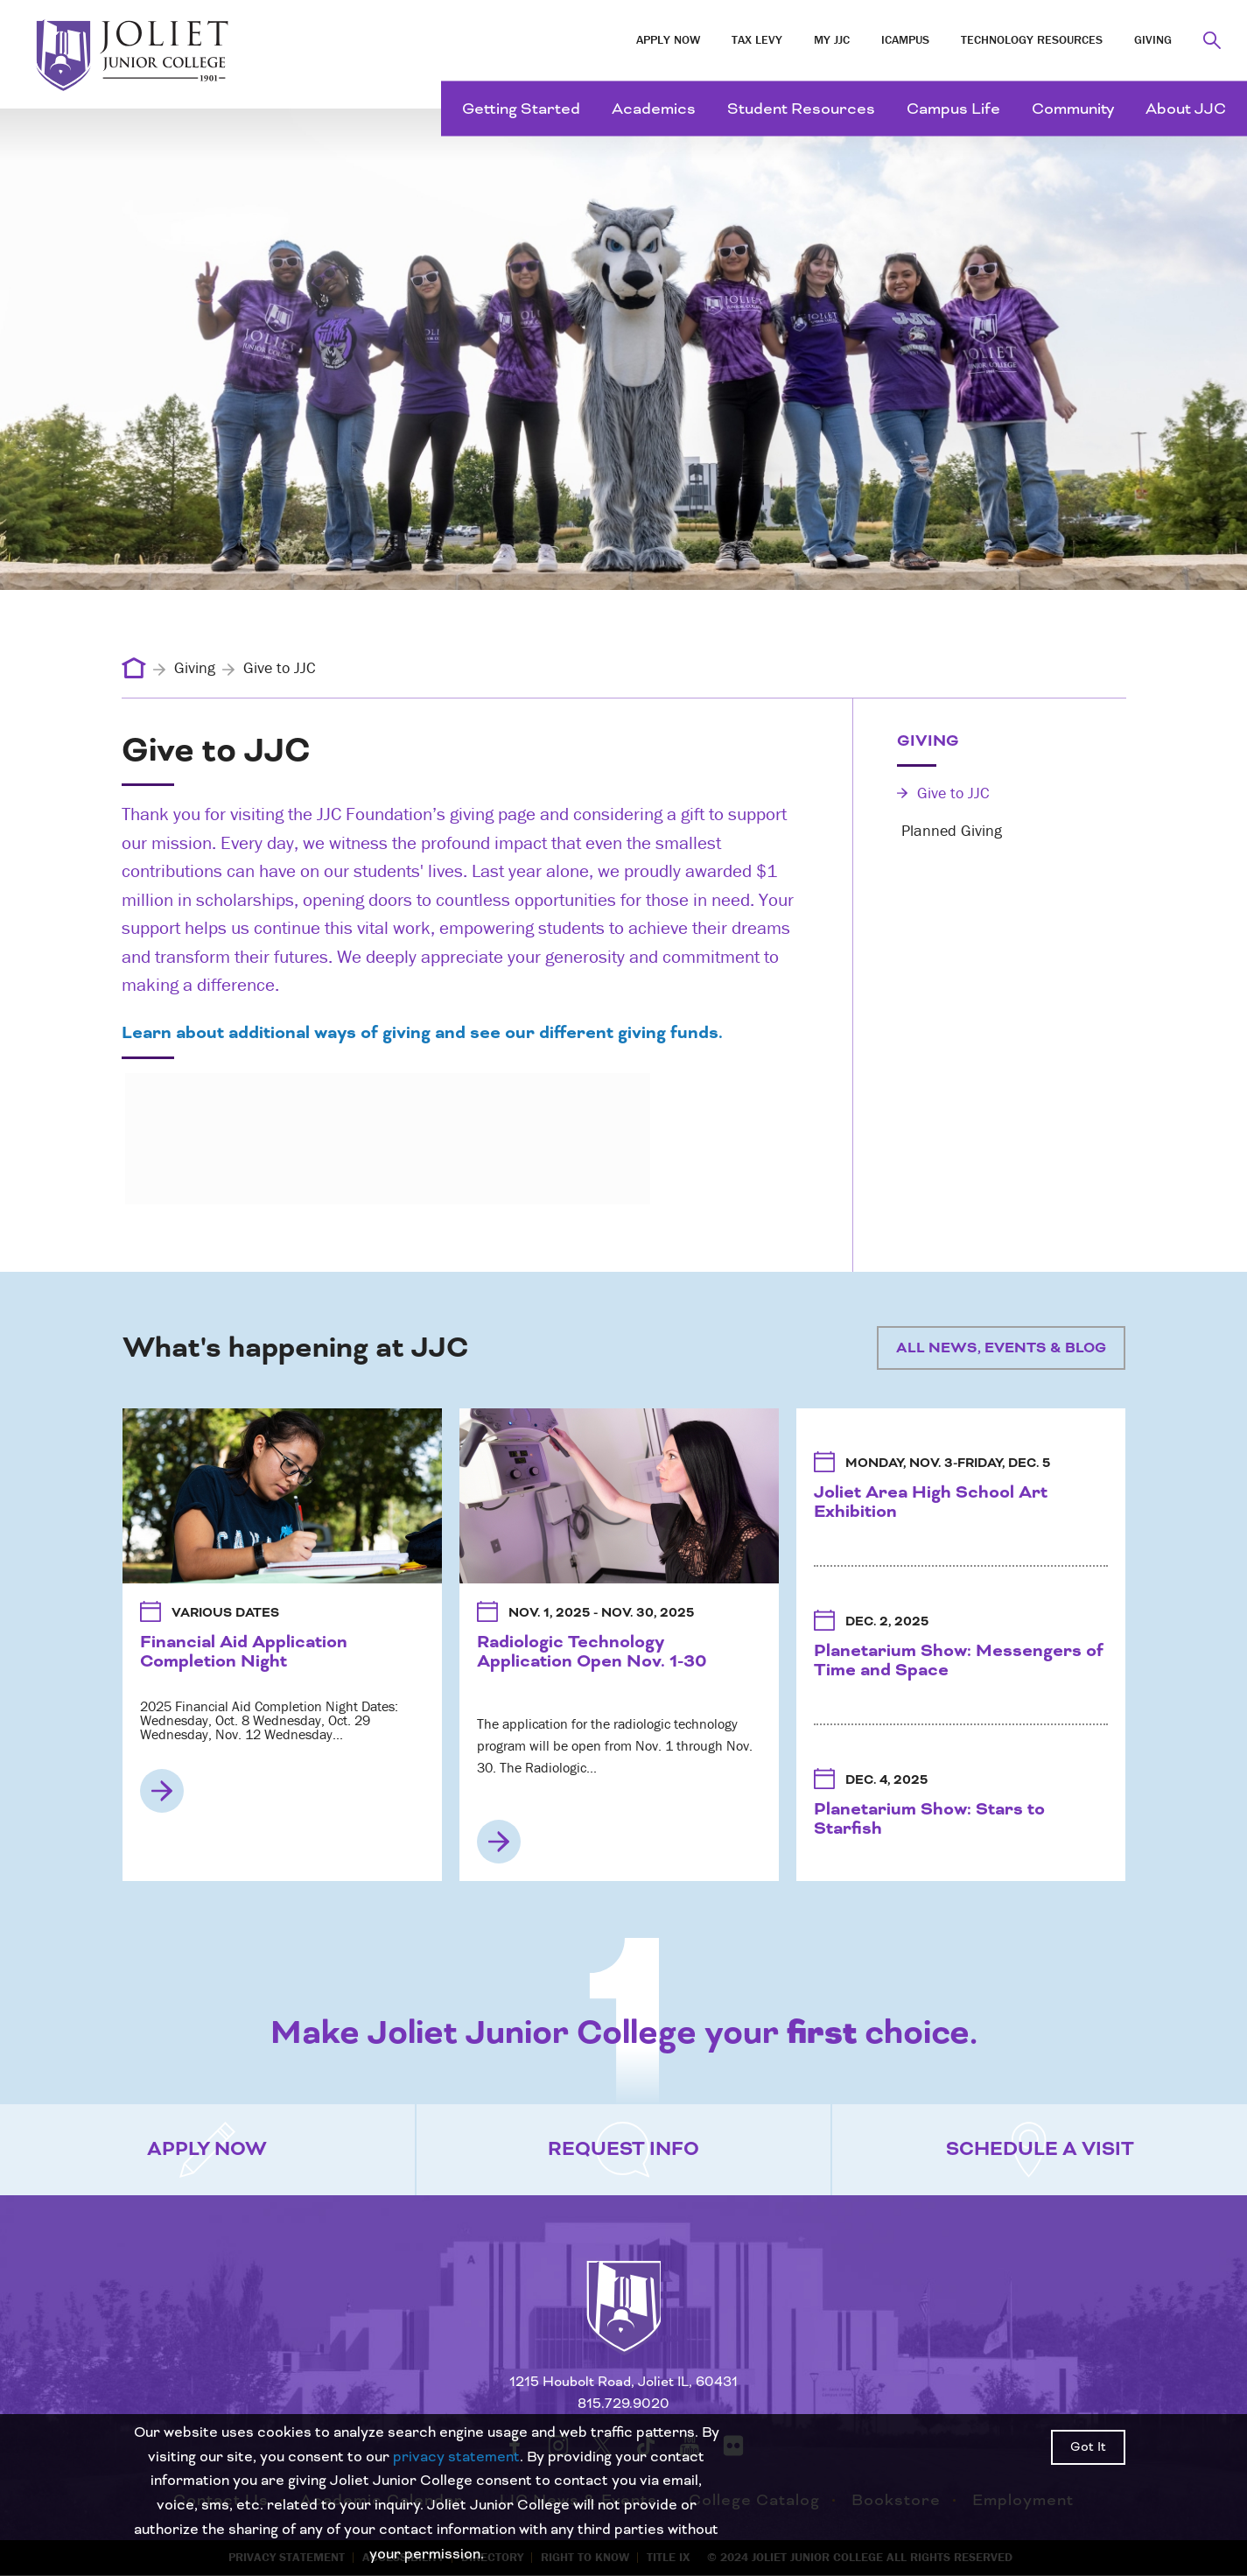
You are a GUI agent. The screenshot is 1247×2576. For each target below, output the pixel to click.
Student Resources (801, 109)
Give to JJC (943, 793)
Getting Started (521, 109)
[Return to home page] (624, 2322)
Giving (1153, 39)
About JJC (1185, 109)
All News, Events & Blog (1001, 1348)
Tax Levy (757, 39)
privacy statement (456, 2457)
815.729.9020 (623, 2404)
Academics (654, 109)
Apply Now (668, 39)
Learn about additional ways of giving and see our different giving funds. (422, 1033)
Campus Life (953, 109)
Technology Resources (1032, 39)
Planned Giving (949, 830)
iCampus (905, 39)
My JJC (832, 39)
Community (1073, 109)
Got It (1088, 2447)
